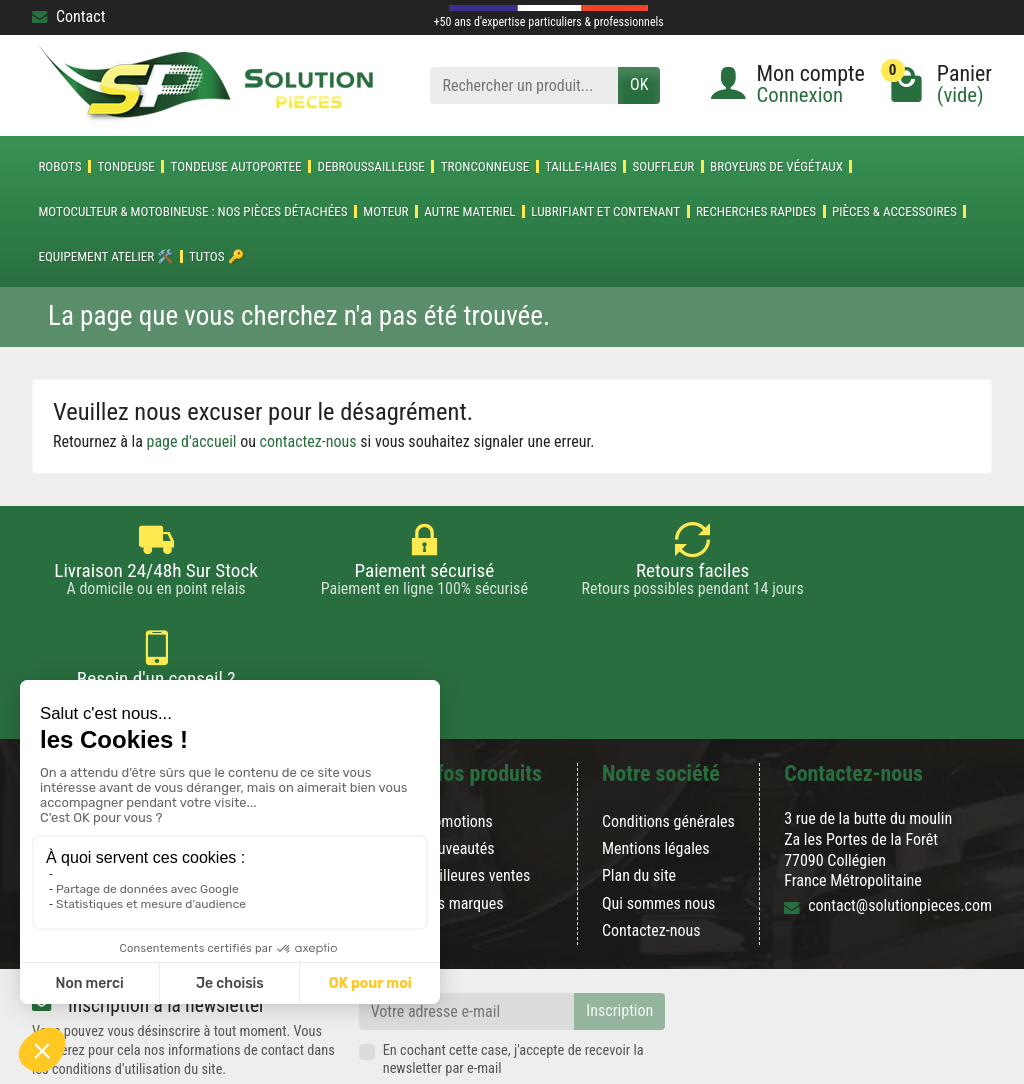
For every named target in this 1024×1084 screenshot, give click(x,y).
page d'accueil (192, 441)
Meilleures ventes (475, 803)
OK (639, 84)
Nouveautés (457, 776)
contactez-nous (308, 441)
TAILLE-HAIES (581, 166)
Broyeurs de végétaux (776, 166)
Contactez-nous (651, 857)
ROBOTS (59, 166)
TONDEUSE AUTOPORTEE (236, 166)
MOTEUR (385, 211)
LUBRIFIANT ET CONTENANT (605, 211)
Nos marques (462, 830)
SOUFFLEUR (664, 166)
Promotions (456, 749)
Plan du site (639, 803)
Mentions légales (656, 776)
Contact (68, 16)
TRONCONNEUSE (485, 166)
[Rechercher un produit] (524, 85)
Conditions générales (668, 749)
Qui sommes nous (658, 830)
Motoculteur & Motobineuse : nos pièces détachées (192, 211)
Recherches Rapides (756, 211)
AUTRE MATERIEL (469, 211)
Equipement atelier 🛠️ (105, 256)
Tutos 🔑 (216, 256)
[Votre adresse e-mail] (467, 938)
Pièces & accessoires (894, 211)
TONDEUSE (125, 166)
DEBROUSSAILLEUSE (370, 166)
